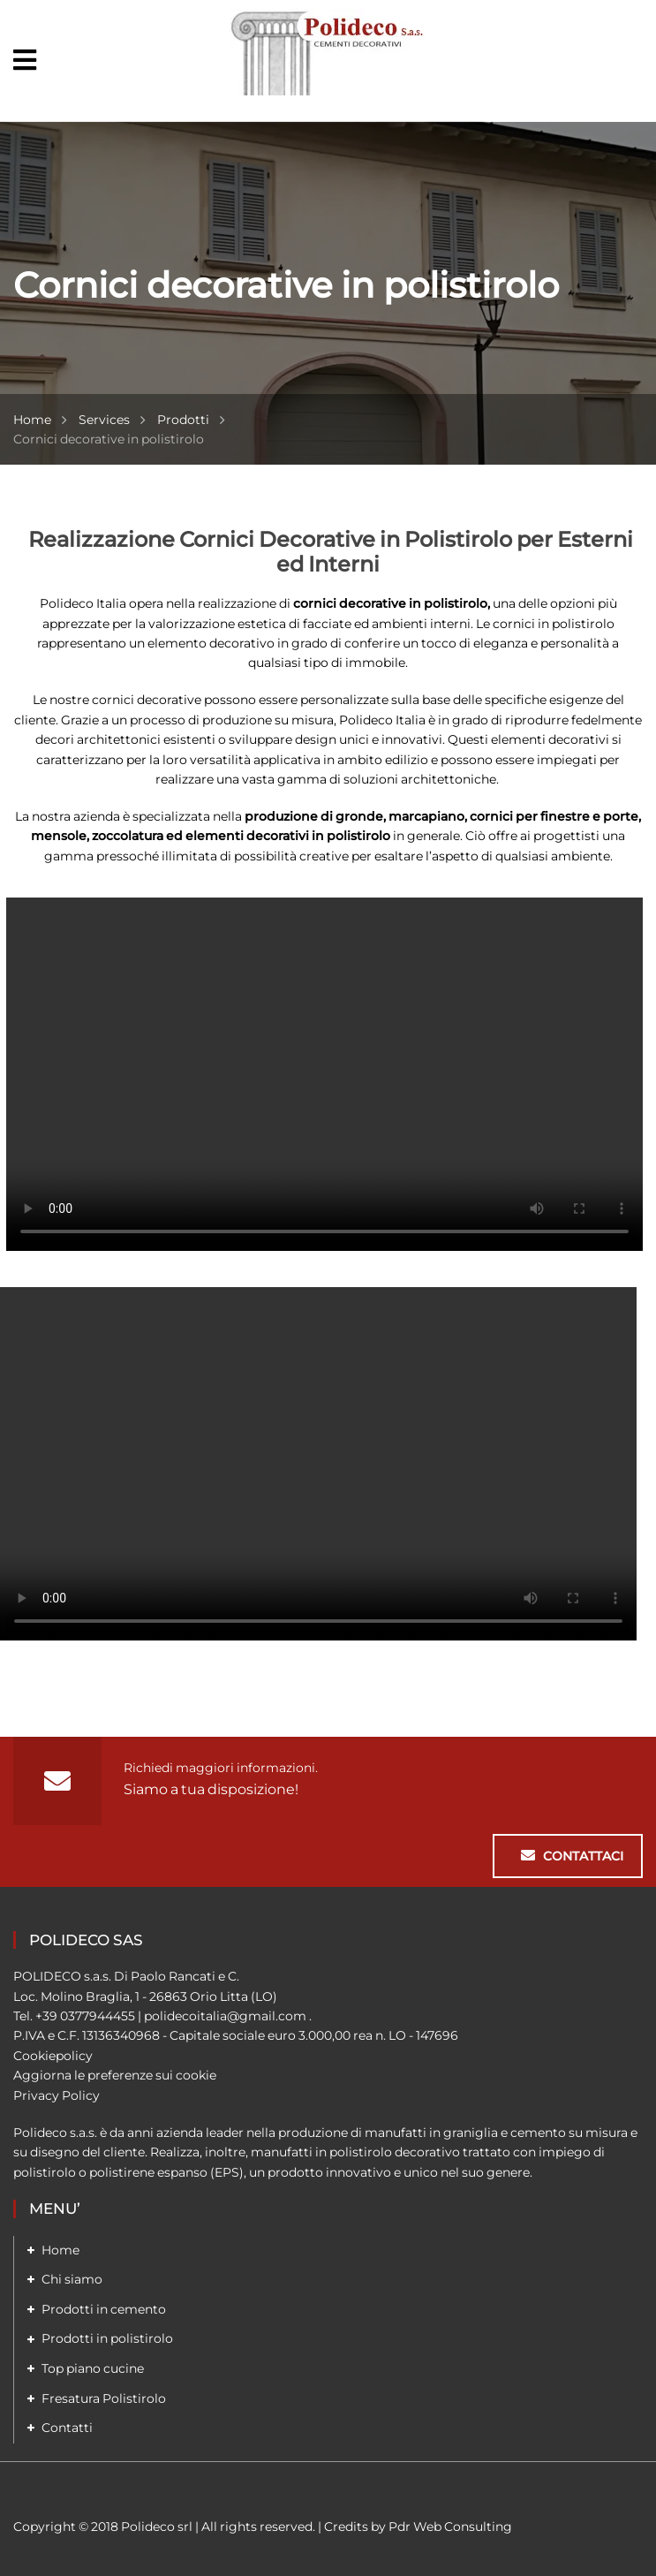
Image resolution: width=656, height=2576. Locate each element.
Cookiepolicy (53, 2056)
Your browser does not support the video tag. (324, 1074)
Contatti (67, 2428)
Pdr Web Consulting (450, 2526)
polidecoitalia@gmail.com (225, 2016)
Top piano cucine (92, 2368)
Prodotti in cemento (103, 2309)
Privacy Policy (56, 2095)
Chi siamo (71, 2279)
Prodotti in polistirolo (107, 2338)
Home (32, 420)
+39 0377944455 (85, 2016)
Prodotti (183, 420)
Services (104, 420)
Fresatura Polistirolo (103, 2398)
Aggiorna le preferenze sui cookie (114, 2075)
